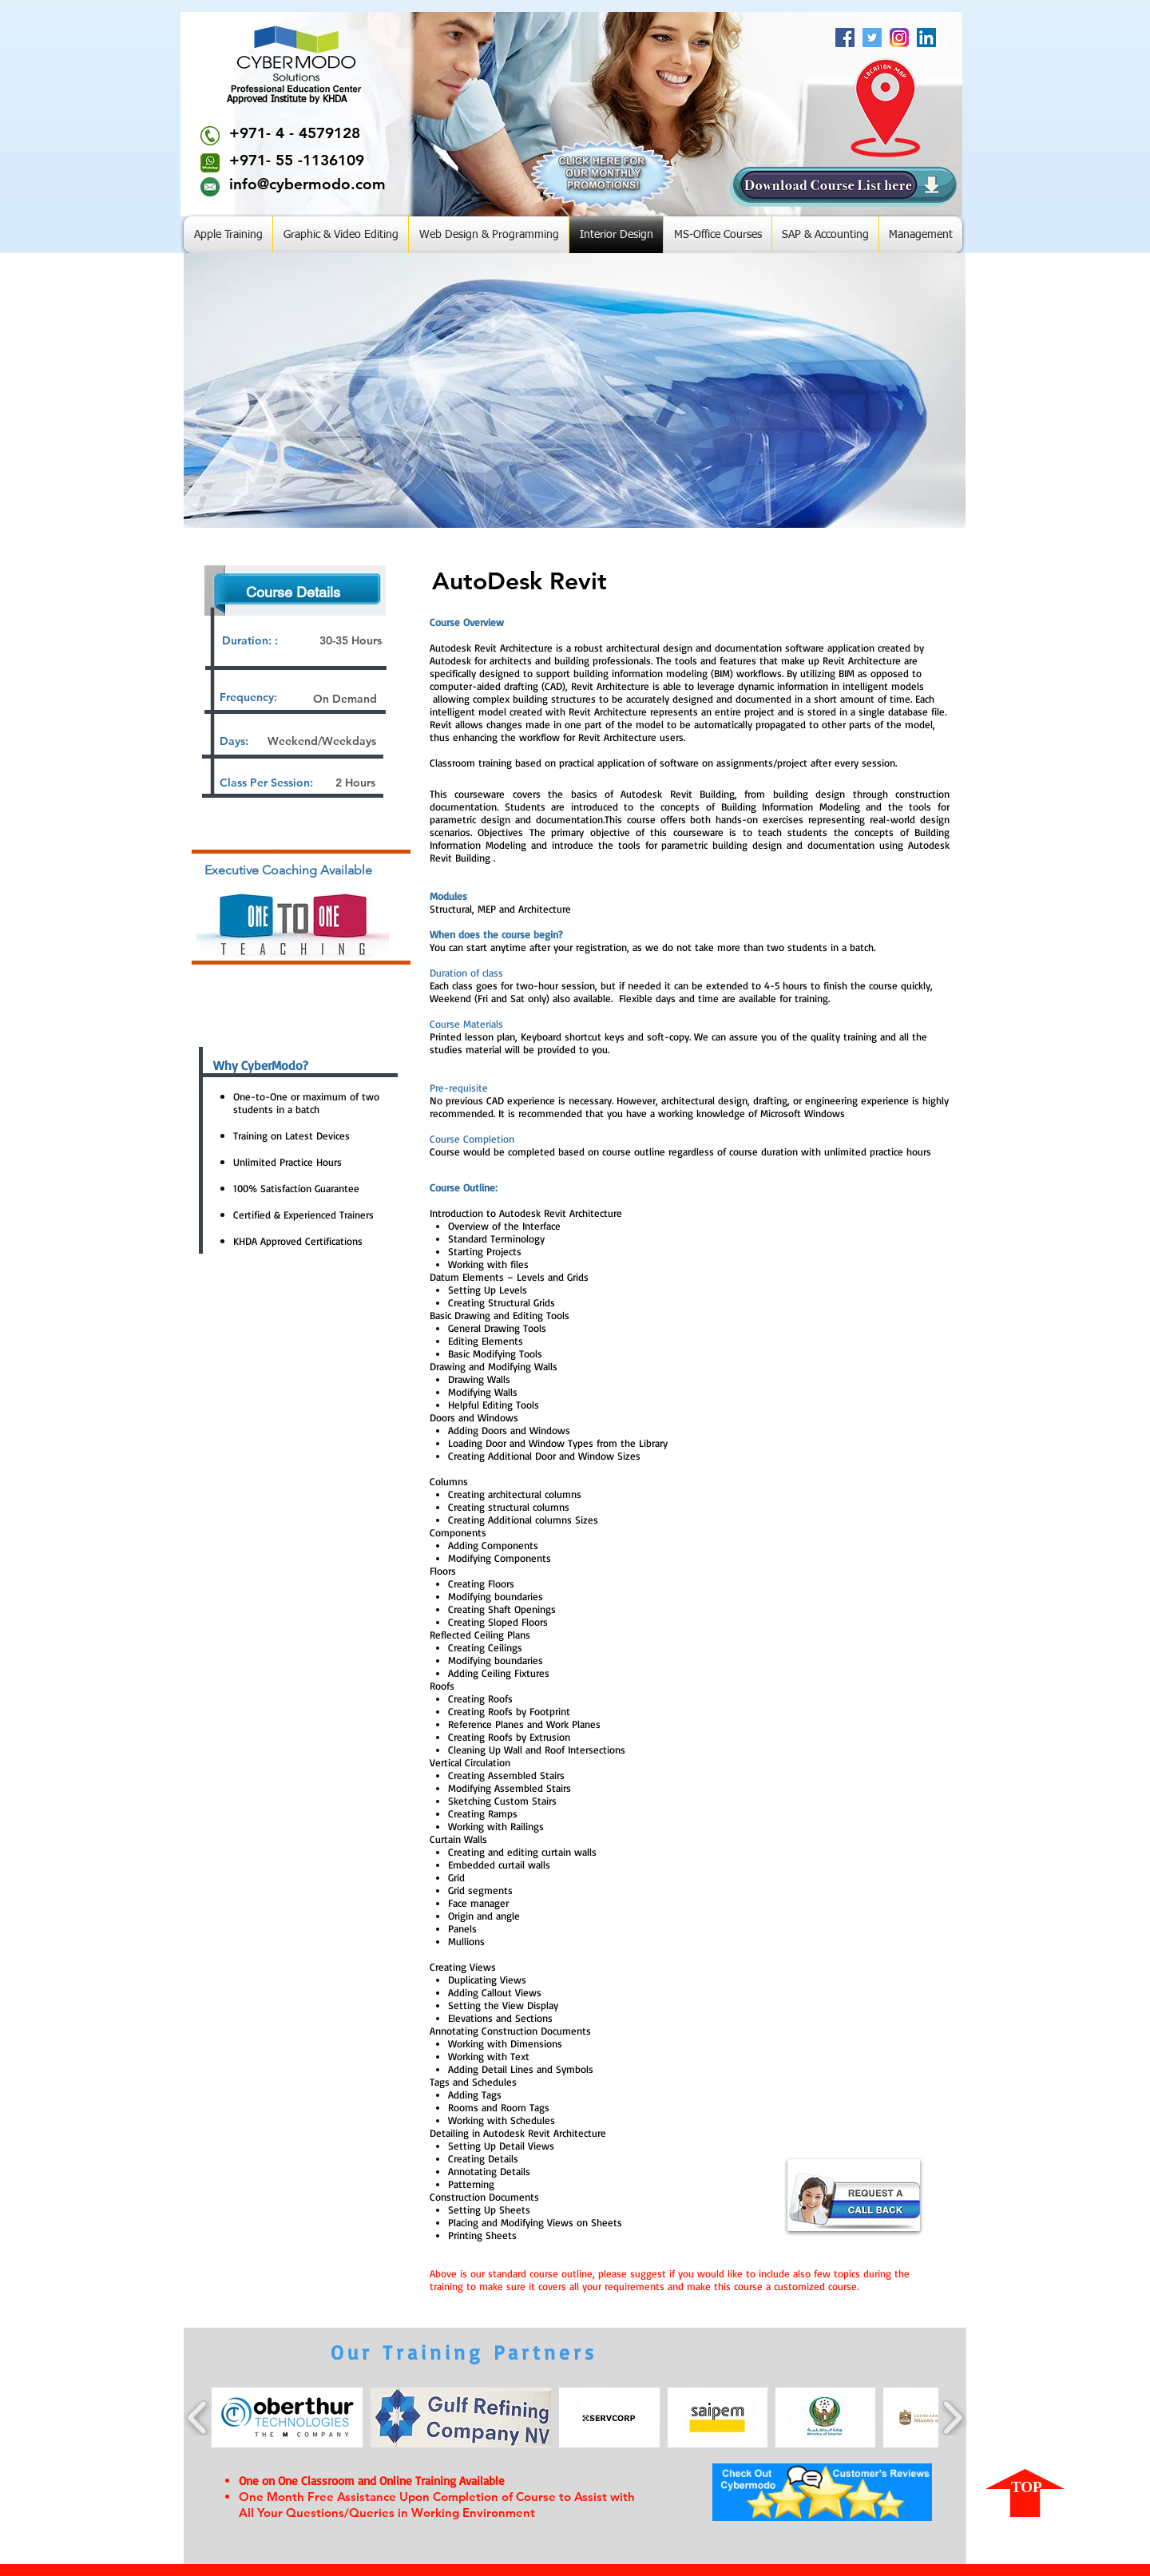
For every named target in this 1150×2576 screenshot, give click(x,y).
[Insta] (899, 37)
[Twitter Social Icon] (872, 37)
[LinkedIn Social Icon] (926, 37)
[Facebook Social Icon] (845, 37)
